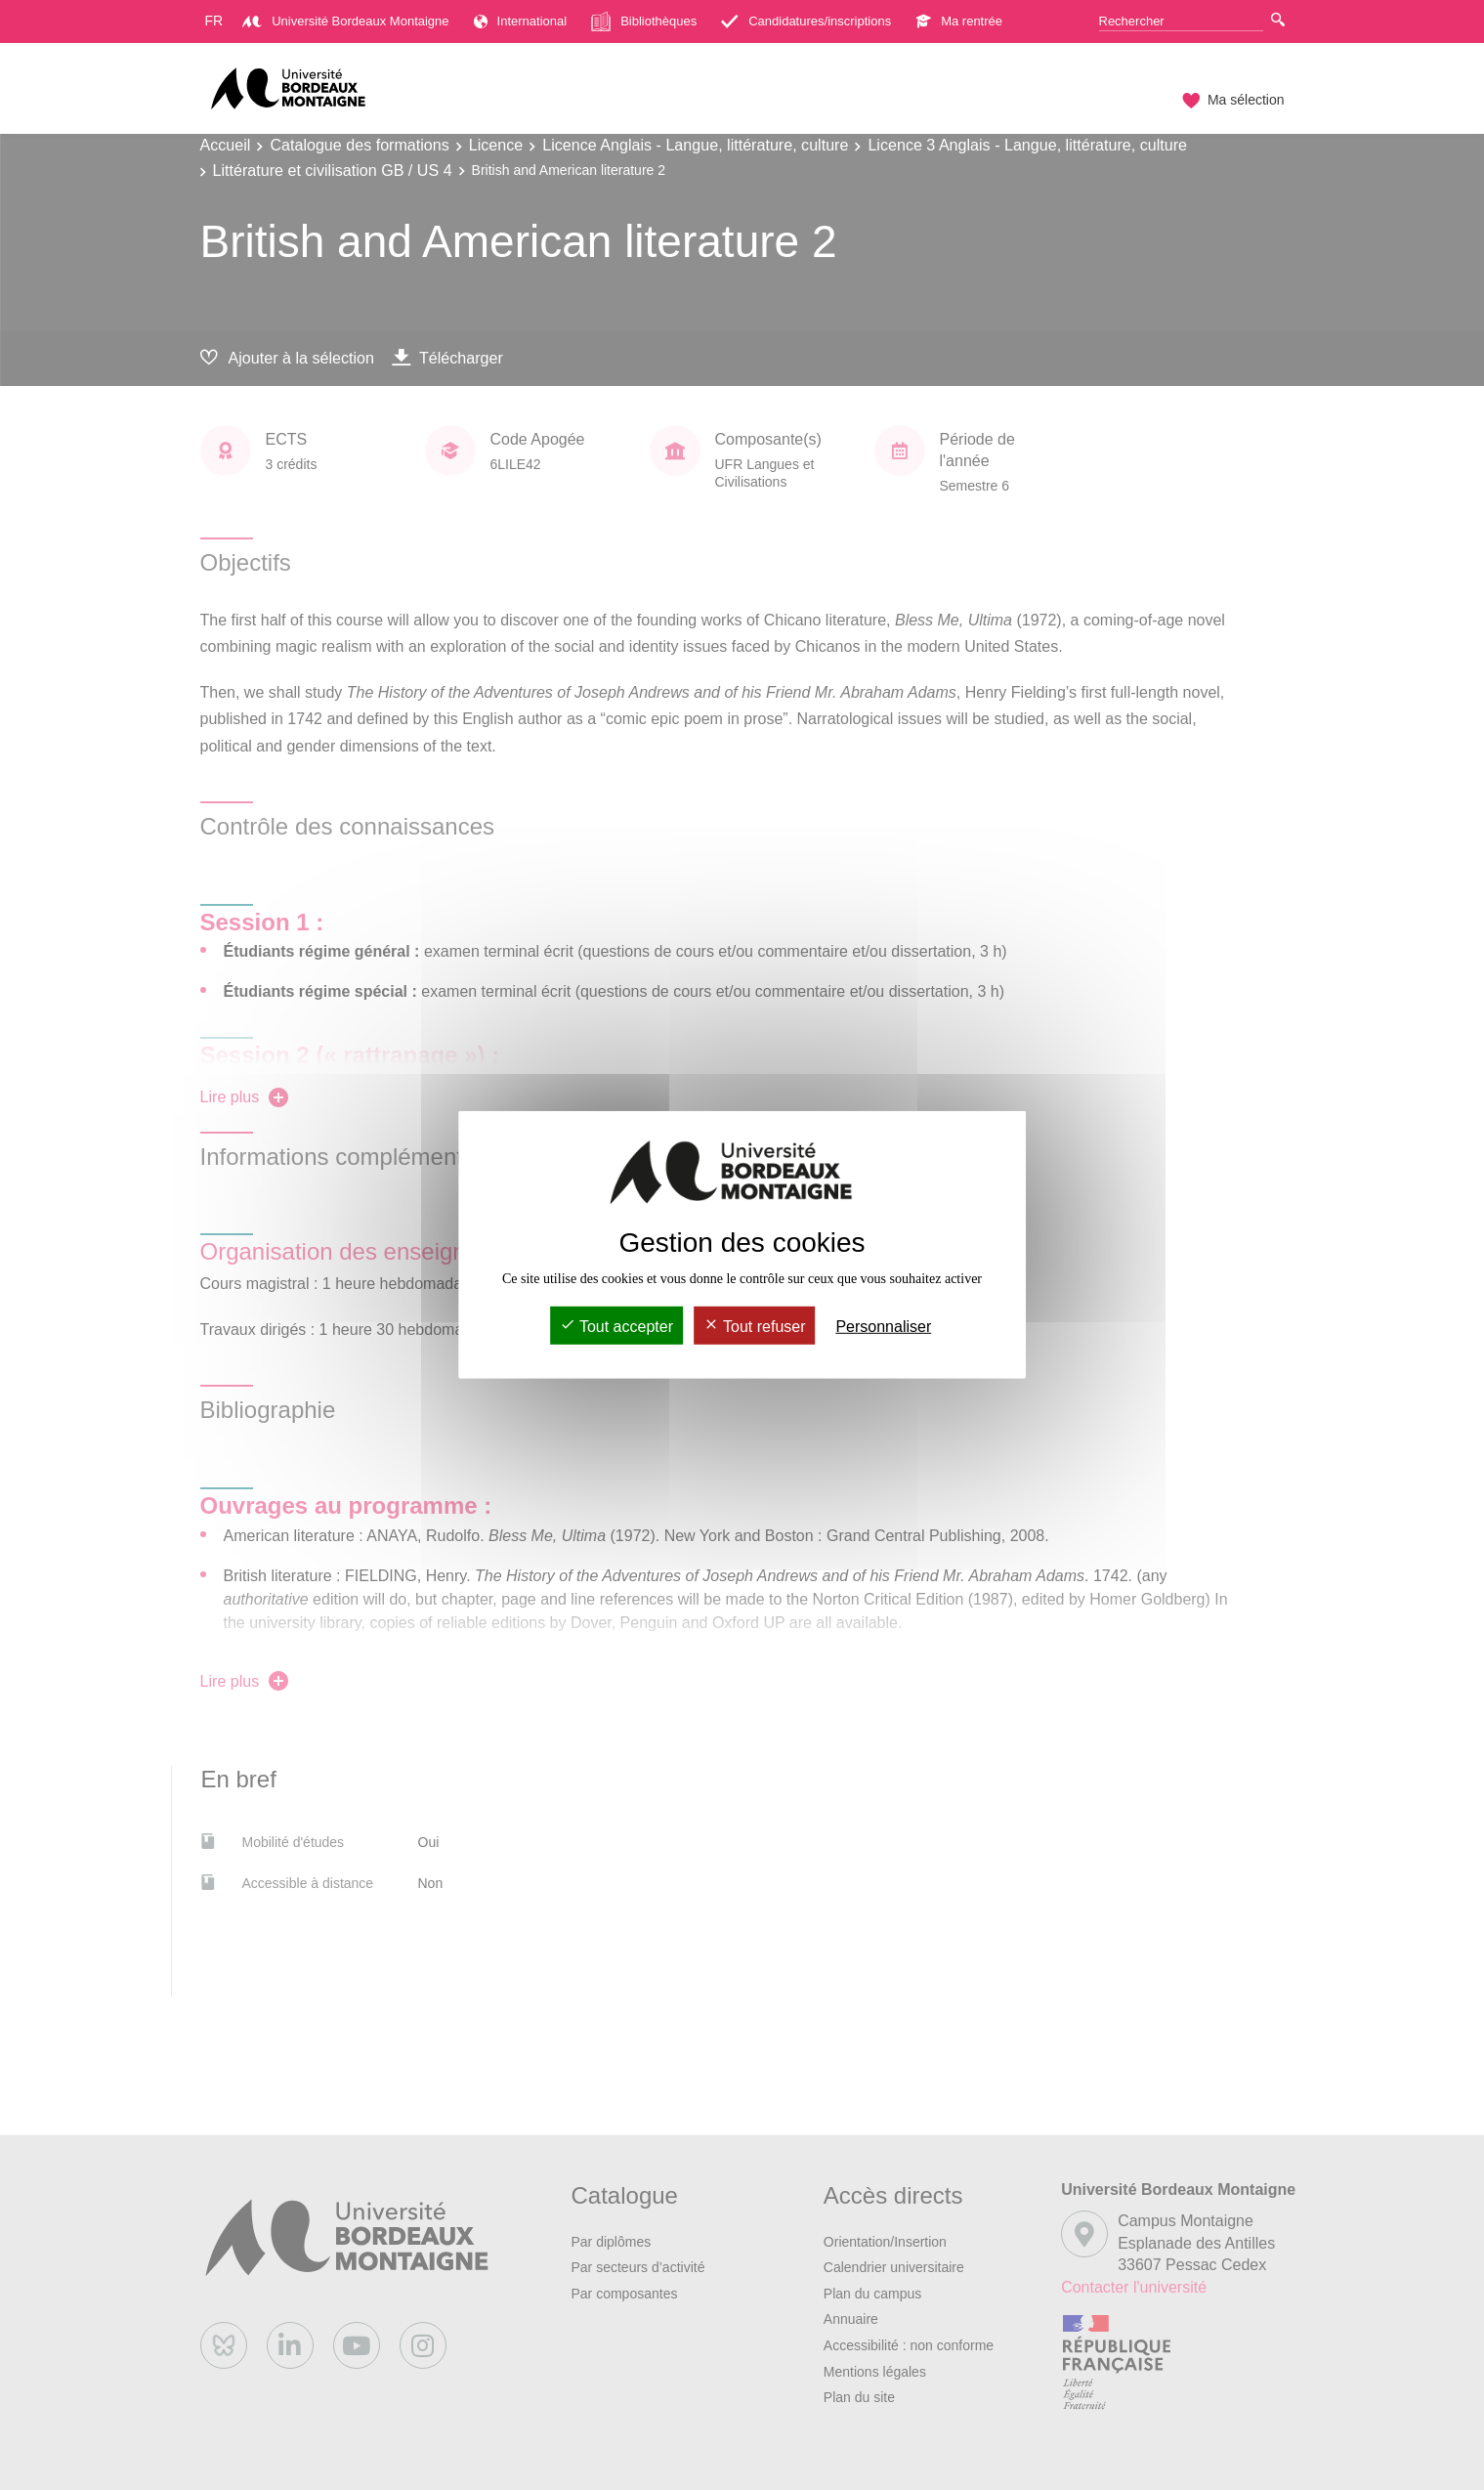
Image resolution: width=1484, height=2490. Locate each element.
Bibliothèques (644, 21)
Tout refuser (754, 1326)
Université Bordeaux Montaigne (345, 21)
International (521, 21)
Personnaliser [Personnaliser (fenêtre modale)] (883, 1326)
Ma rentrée (958, 21)
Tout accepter (616, 1326)
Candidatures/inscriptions (806, 21)
